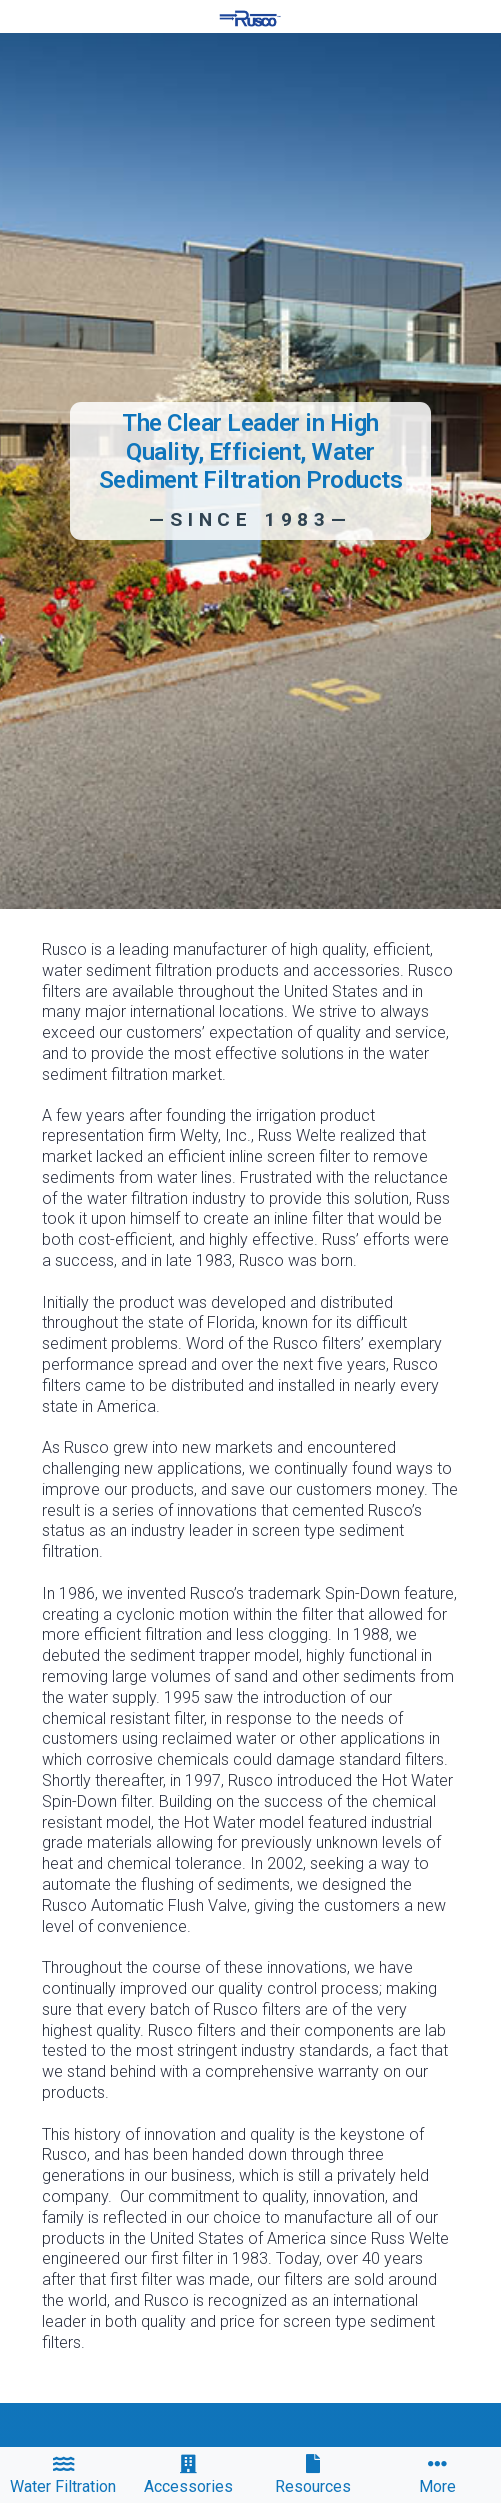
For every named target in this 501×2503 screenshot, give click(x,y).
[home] (250, 18)
